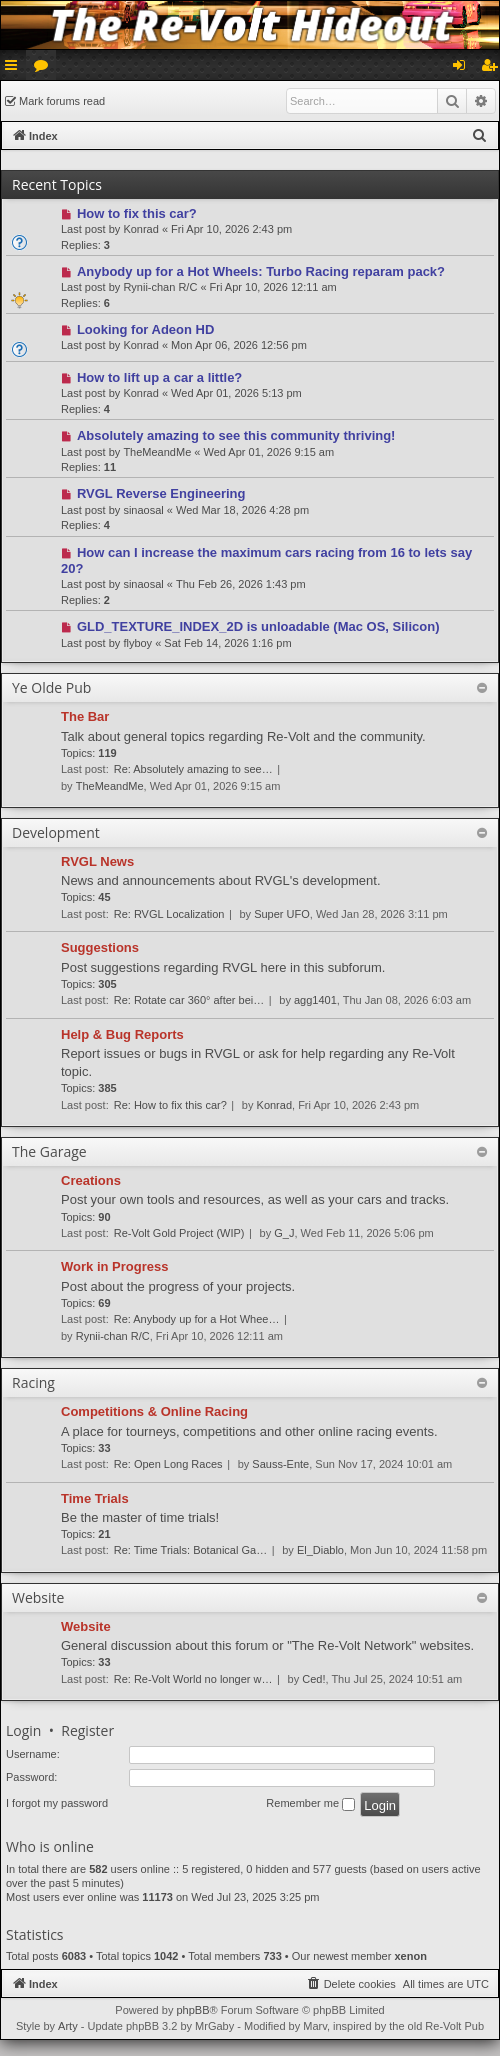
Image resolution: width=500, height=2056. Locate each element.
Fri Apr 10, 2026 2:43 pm (231, 229)
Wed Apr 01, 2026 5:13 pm (236, 393)
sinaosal (143, 510)
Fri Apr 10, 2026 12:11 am (273, 287)
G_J (284, 1233)
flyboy (137, 643)
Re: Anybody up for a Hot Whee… (197, 1319)
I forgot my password (57, 1803)
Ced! (313, 1679)
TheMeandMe (157, 452)
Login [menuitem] (463, 69)
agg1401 (315, 1000)
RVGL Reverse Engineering (161, 493)
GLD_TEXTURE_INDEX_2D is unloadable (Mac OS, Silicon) (258, 626)
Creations (91, 1180)
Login (23, 1730)
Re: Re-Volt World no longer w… (193, 1679)
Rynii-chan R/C (160, 287)
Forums (45, 69)
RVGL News (97, 861)
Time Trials (95, 1498)
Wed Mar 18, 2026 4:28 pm (242, 510)
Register (87, 1730)
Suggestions (100, 947)
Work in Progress (114, 1266)
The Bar (85, 716)
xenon (410, 1956)
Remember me (310, 1804)
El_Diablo (320, 1550)
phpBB (192, 2010)
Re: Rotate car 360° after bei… (189, 1000)
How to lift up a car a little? (159, 377)
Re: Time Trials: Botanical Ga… (190, 1550)
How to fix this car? (137, 213)
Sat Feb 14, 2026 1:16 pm (227, 643)
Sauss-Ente (280, 1464)
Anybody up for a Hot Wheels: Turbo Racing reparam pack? (261, 271)
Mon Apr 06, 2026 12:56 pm (239, 345)
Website (86, 1626)
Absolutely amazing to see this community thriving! (236, 435)
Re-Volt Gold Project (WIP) (179, 1233)
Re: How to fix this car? (170, 1105)
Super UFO (282, 914)
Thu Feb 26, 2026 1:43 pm (241, 584)
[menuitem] (480, 136)
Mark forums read (62, 101)
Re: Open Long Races (168, 1464)
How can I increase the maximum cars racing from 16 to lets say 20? (266, 560)
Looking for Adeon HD (145, 329)
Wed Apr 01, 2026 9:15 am (268, 452)
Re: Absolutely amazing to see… (193, 769)
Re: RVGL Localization (169, 914)
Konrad (140, 229)
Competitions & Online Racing (154, 1411)
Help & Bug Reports (122, 1034)
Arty (68, 2026)
